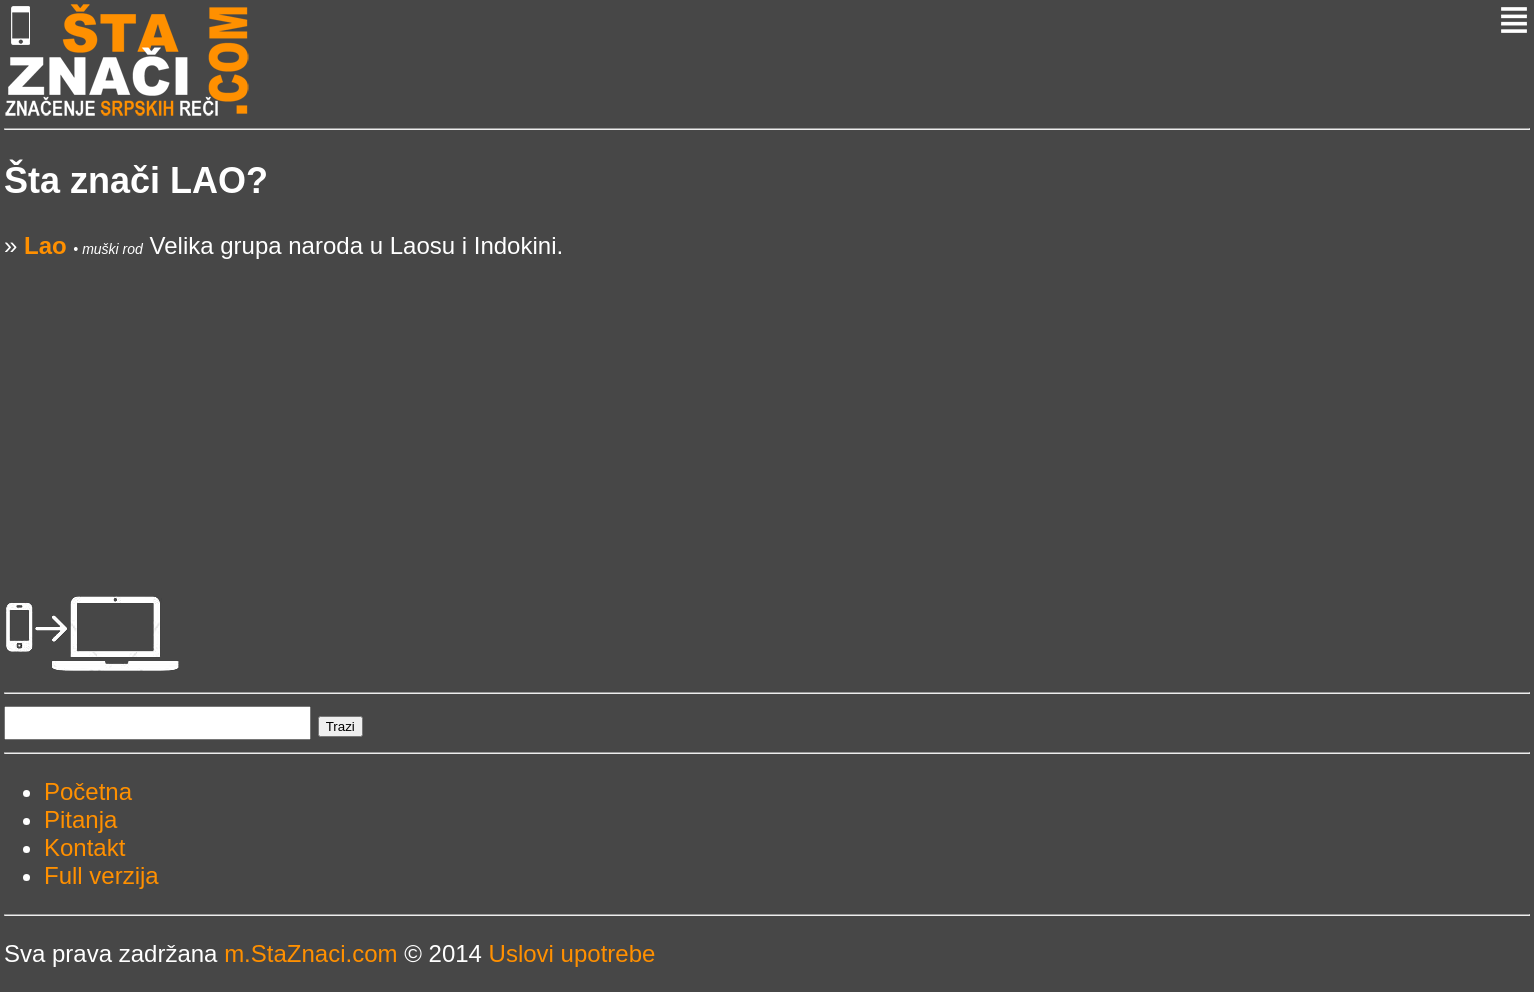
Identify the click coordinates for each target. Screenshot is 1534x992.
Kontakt (84, 847)
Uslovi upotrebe (572, 953)
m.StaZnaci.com (310, 953)
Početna (88, 791)
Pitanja (80, 819)
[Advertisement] (604, 400)
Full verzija (101, 875)
